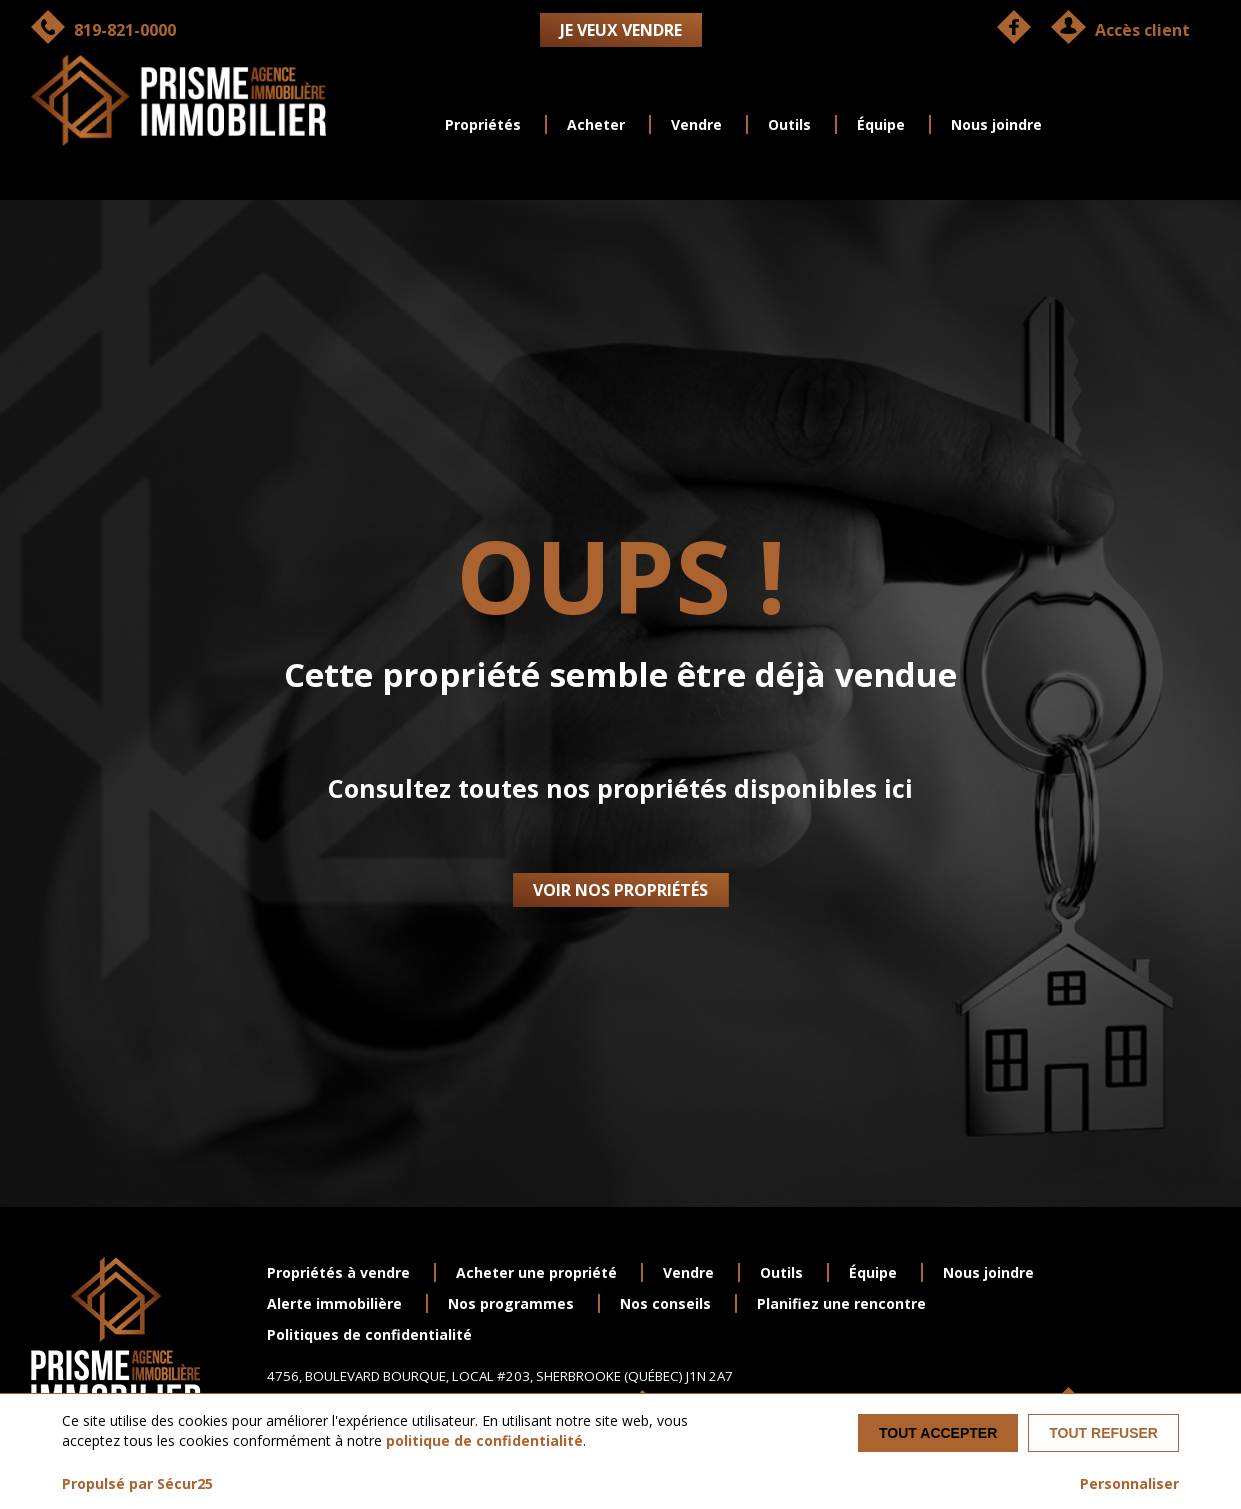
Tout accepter (938, 1433)
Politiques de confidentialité (369, 1334)
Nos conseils (665, 1303)
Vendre (696, 124)
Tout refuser (1103, 1433)
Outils (789, 124)
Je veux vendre (621, 30)
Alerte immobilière (334, 1303)
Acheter (596, 124)
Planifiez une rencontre (841, 1303)
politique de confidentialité (484, 1440)
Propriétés (483, 124)
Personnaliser (1129, 1483)
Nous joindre (996, 124)
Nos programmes (511, 1303)
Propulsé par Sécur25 (137, 1483)
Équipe (881, 124)
